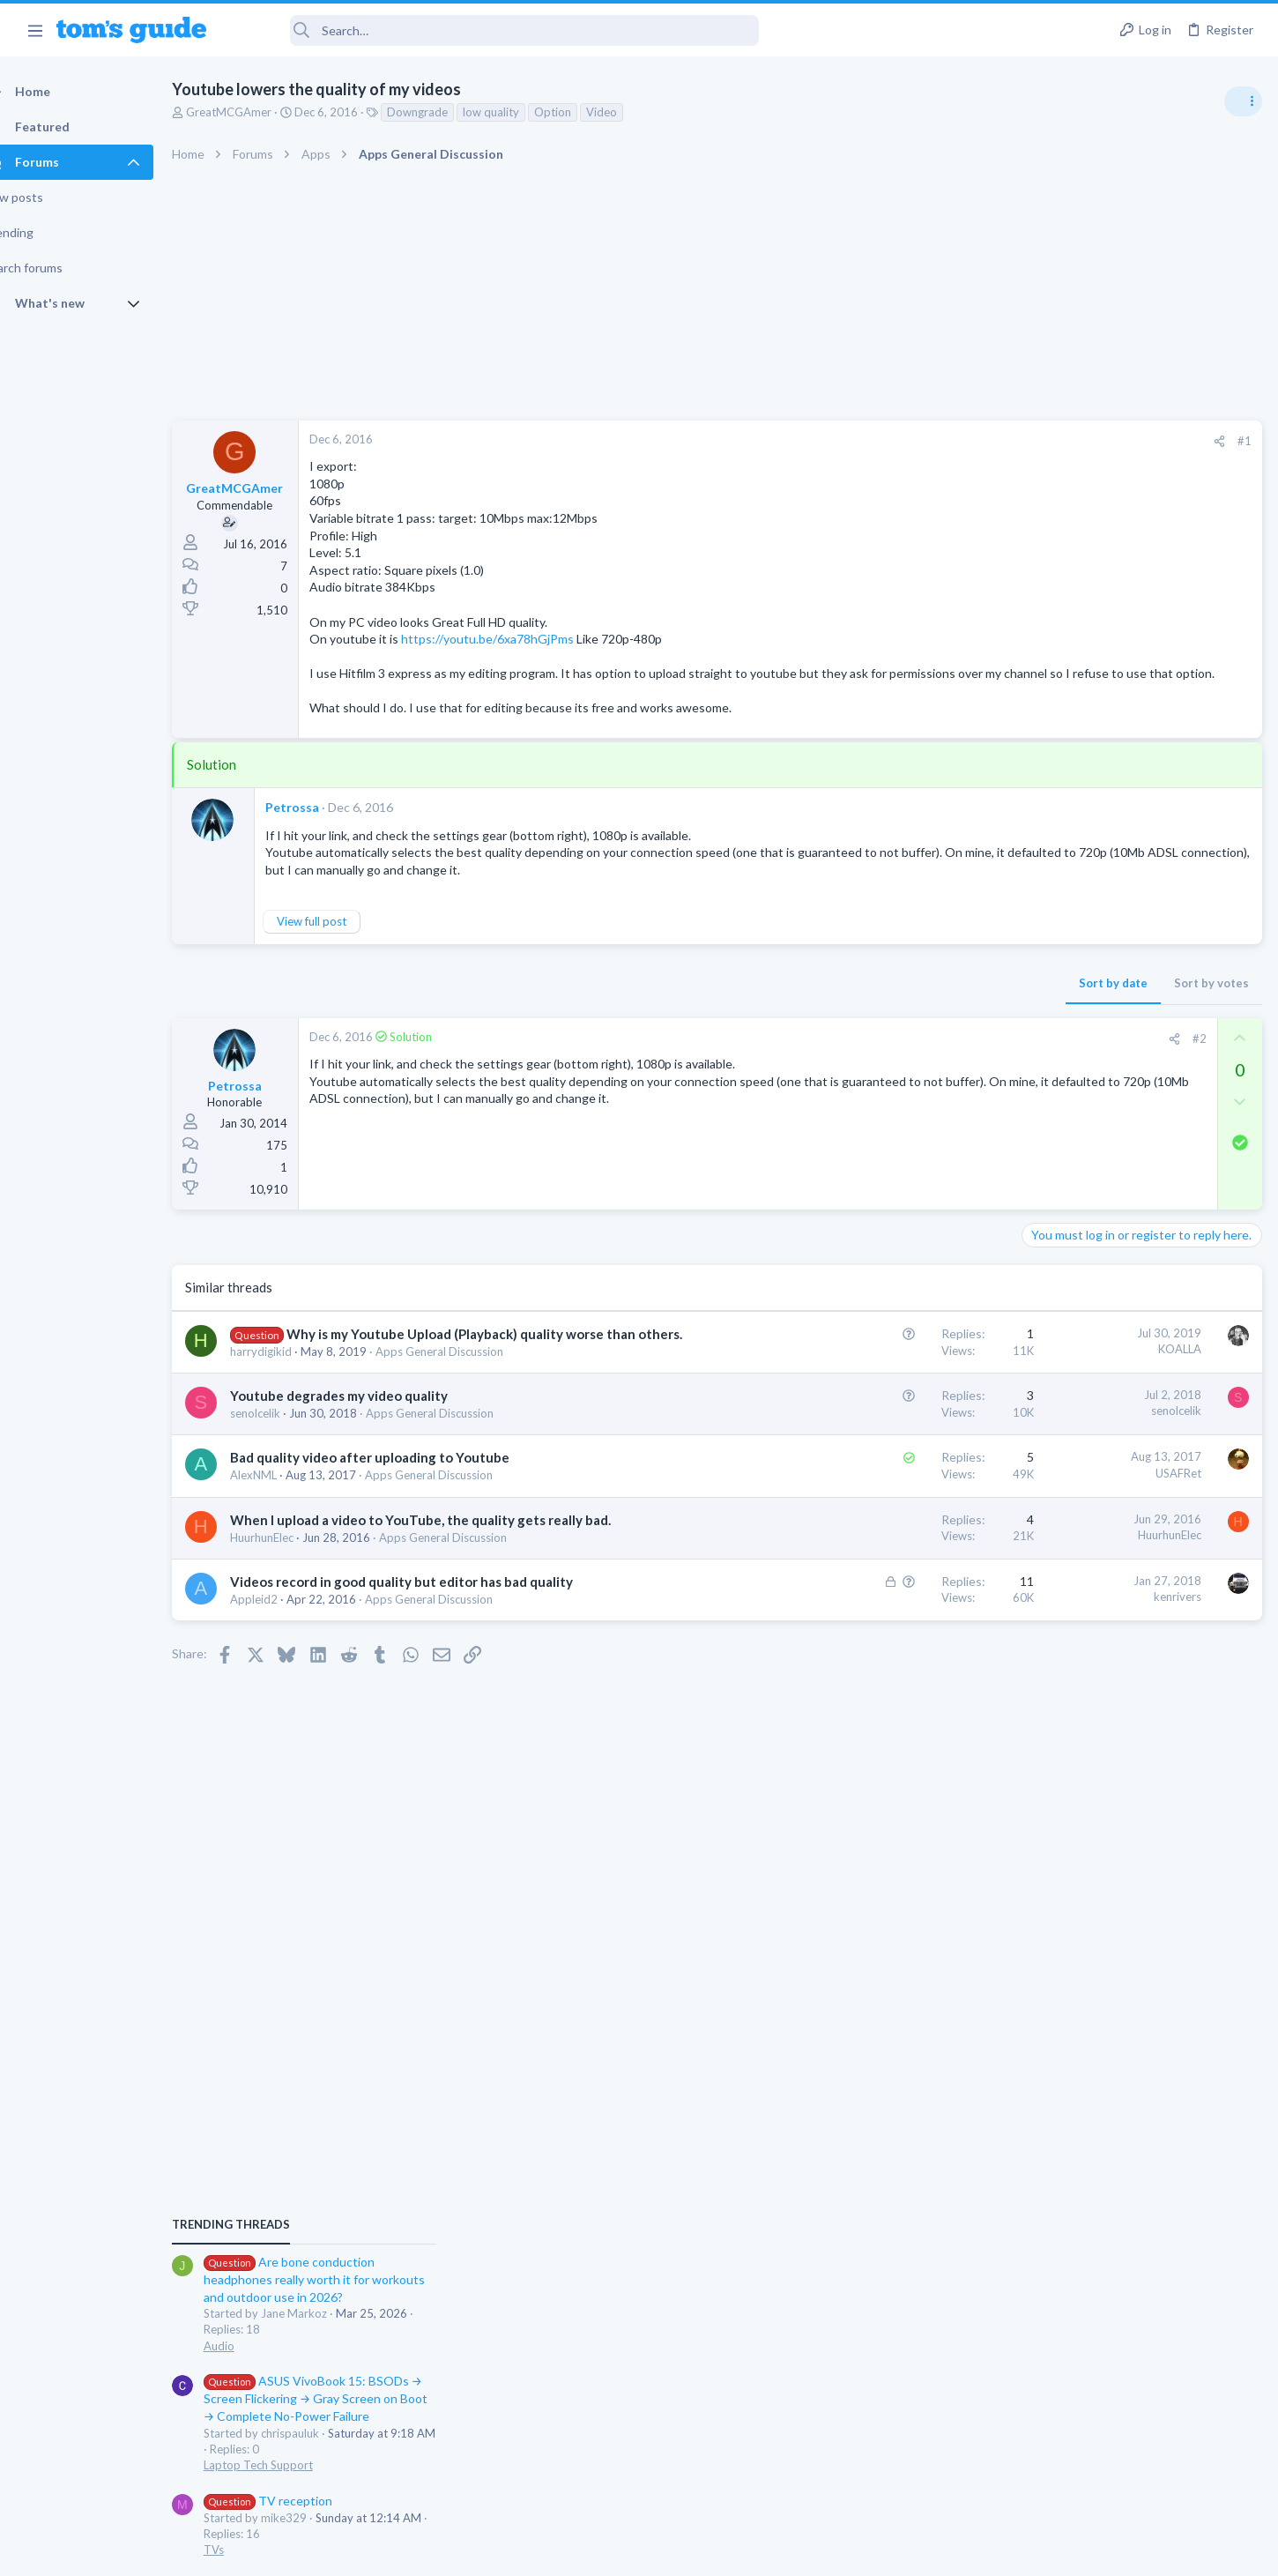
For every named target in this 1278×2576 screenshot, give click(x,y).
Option (583, 112)
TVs (1038, 1284)
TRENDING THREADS (1055, 958)
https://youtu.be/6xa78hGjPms (518, 638)
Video (632, 112)
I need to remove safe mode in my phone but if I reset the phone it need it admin (1142, 1421)
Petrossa (323, 824)
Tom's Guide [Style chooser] (1135, 2429)
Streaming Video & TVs (1087, 1572)
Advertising (449, 2551)
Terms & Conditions (806, 2551)
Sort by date (829, 1000)
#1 (961, 441)
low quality (522, 112)
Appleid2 (284, 1671)
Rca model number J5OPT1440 (1141, 1522)
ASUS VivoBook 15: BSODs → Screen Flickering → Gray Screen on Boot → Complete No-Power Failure (1140, 1132)
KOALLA (896, 1366)
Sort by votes (927, 1000)
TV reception (1092, 1233)
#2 (916, 1055)
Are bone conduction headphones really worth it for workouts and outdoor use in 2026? (1138, 1013)
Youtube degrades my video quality (370, 1432)
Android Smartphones (1084, 1487)
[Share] (935, 441)
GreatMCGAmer (259, 112)
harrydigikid (292, 1388)
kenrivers (894, 1651)
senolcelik (286, 1449)
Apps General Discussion (470, 1388)
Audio (1043, 1079)
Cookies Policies (573, 2551)
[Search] (494, 30)
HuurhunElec (292, 1591)
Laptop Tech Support (1082, 1199)
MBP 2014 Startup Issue (1123, 1318)
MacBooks (1055, 1368)
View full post (342, 939)
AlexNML (284, 1511)
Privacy (684, 2551)
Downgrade (448, 112)
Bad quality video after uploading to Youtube (400, 1493)
